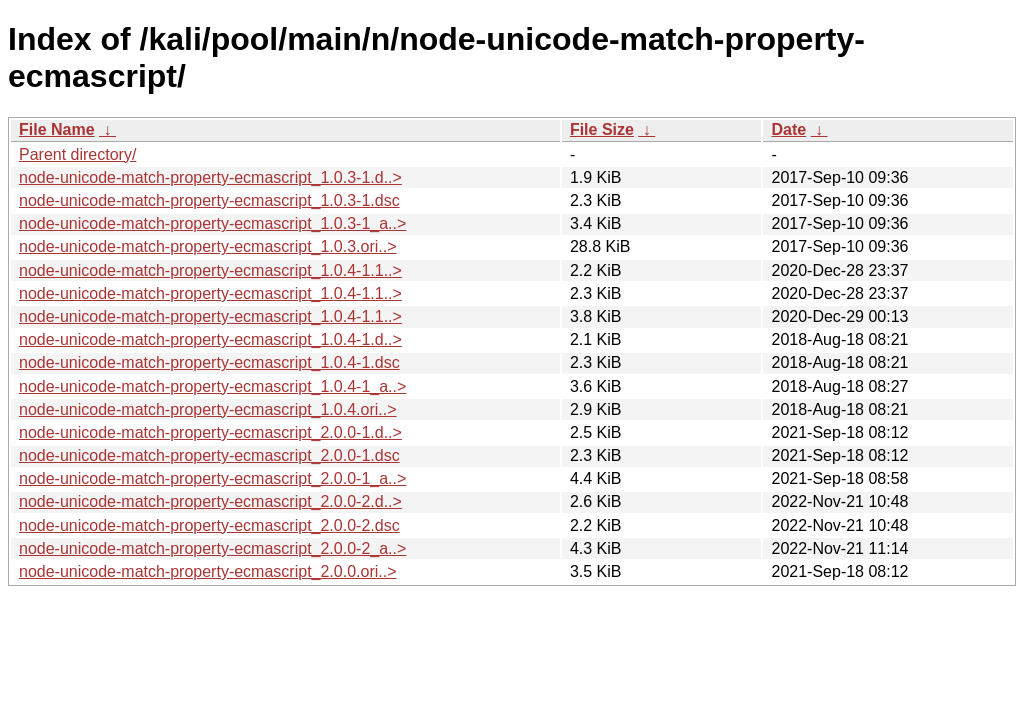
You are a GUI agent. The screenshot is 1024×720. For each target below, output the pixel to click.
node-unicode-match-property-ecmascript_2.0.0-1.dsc (209, 455)
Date (788, 129)
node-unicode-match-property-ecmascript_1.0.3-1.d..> (210, 177)
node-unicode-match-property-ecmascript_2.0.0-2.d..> (210, 501)
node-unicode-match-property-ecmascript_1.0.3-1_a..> (212, 223)
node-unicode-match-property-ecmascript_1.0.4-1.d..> (210, 339)
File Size (602, 129)
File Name (57, 129)
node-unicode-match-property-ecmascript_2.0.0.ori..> (208, 571)
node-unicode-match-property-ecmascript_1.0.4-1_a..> (212, 386)
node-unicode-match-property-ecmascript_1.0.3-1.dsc (209, 200)
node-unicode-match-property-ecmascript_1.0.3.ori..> (208, 246)
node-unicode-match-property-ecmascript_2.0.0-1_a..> (212, 478)
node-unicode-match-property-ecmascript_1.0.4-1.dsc (209, 362)
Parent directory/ (77, 154)
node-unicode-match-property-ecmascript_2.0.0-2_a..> (212, 548)
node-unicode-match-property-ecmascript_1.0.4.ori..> (208, 409)
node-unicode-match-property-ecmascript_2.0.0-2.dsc (209, 525)
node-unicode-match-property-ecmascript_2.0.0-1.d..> (210, 432)
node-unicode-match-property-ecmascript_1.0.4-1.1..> (210, 270)
